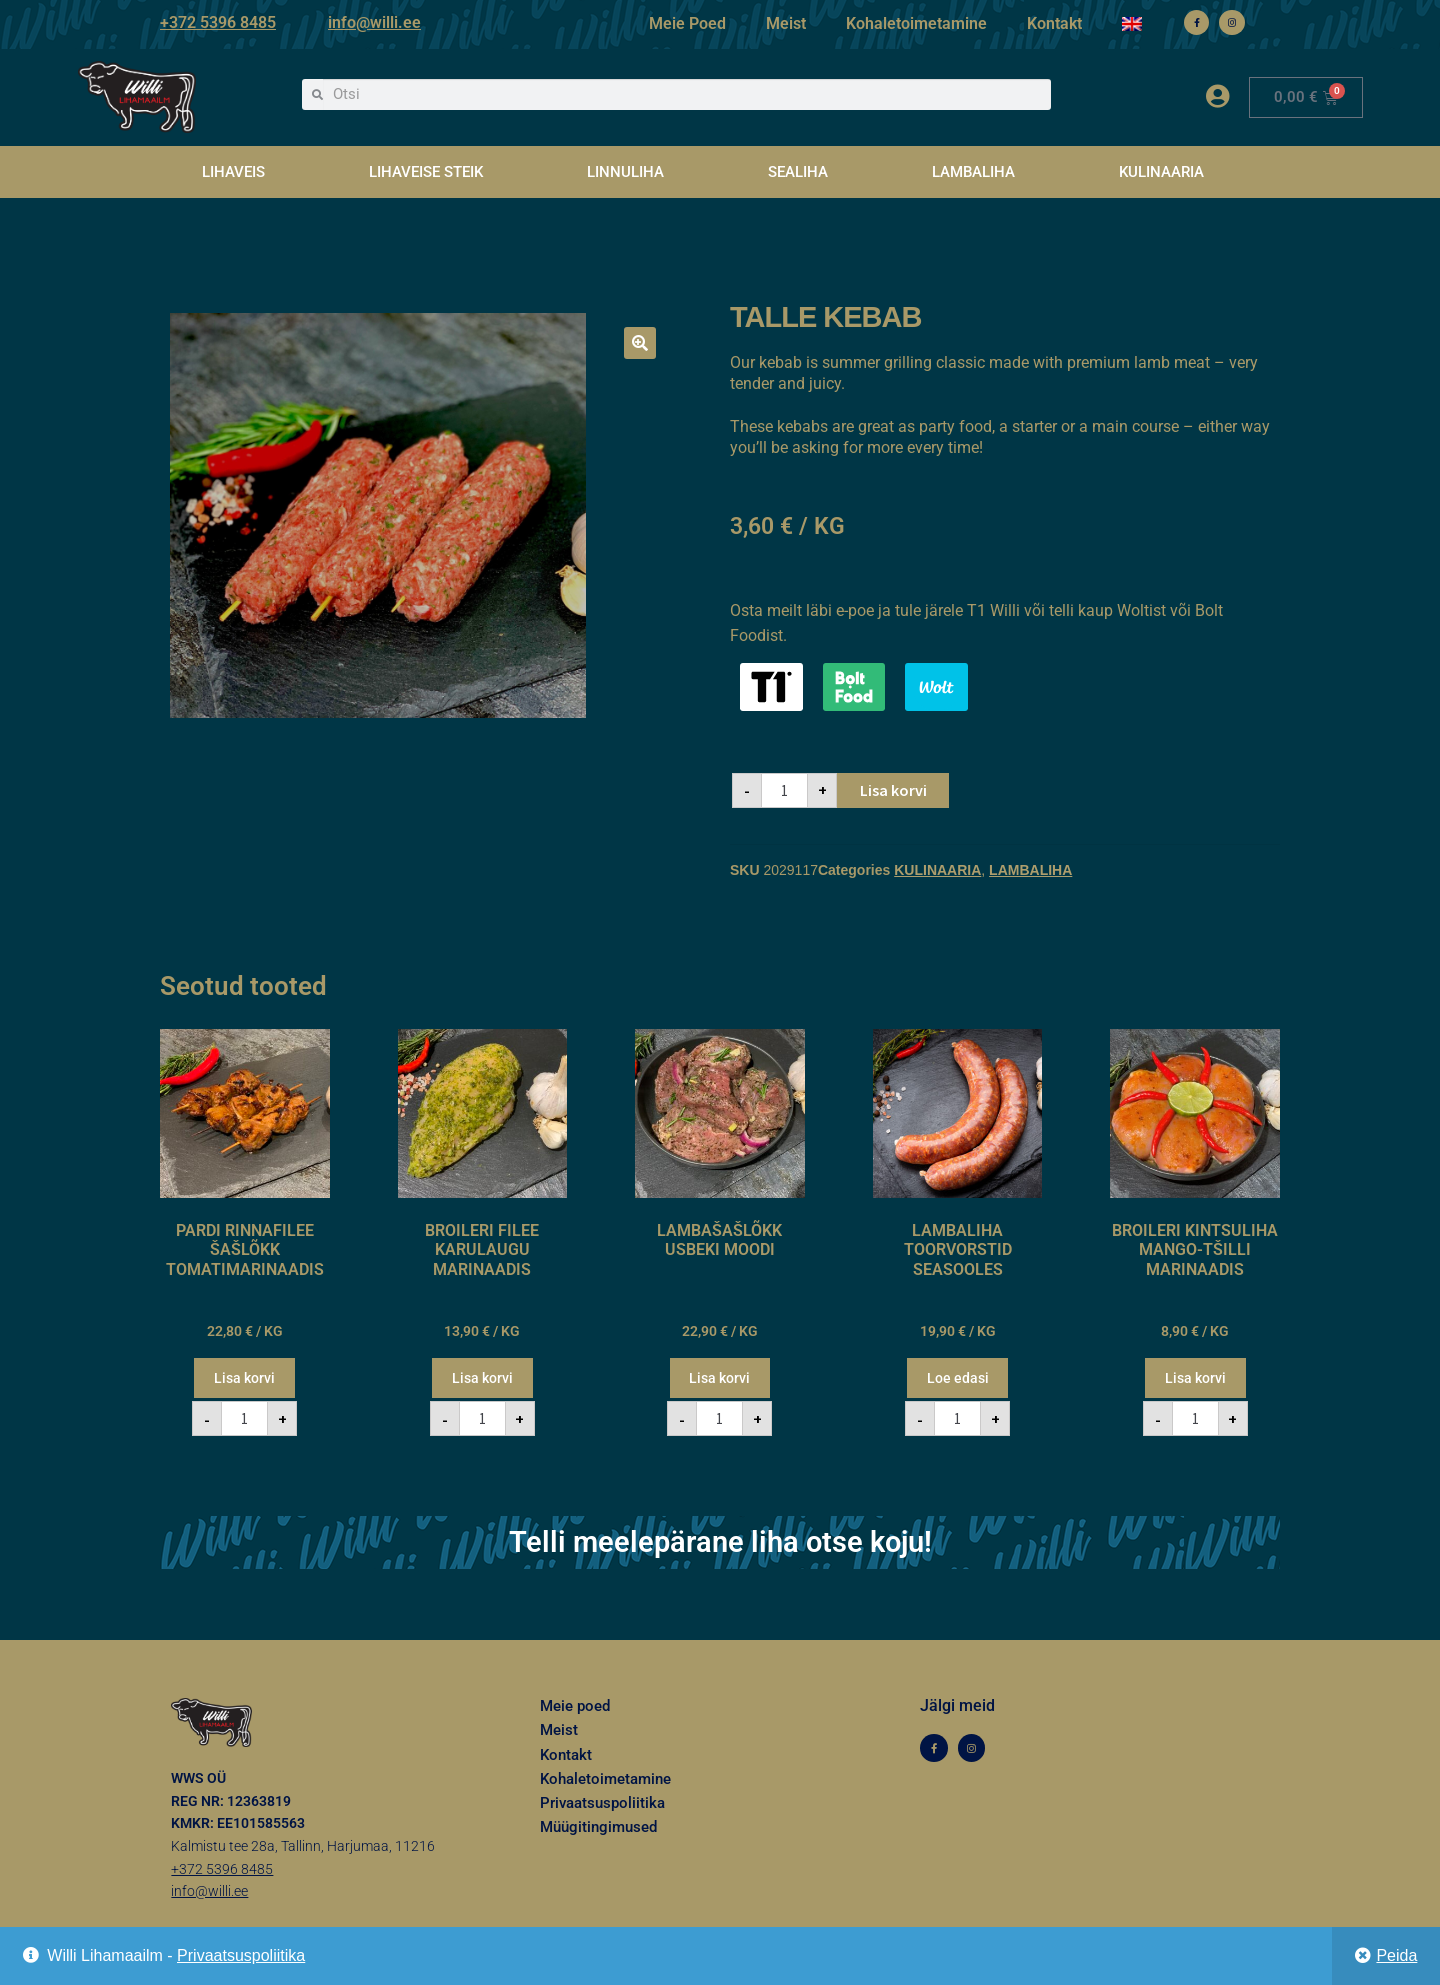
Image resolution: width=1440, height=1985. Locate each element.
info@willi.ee (374, 22)
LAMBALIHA (973, 172)
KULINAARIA (1161, 172)
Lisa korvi (893, 790)
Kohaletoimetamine (916, 23)
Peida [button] (1396, 1955)
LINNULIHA (625, 172)
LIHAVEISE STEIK (426, 172)
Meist (786, 23)
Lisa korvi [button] (244, 1378)
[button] (640, 343)
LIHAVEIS (233, 172)
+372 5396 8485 (218, 22)
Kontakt (1054, 23)
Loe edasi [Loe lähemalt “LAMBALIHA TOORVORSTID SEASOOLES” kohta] (958, 1378)
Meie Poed (687, 23)
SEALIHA (798, 172)
